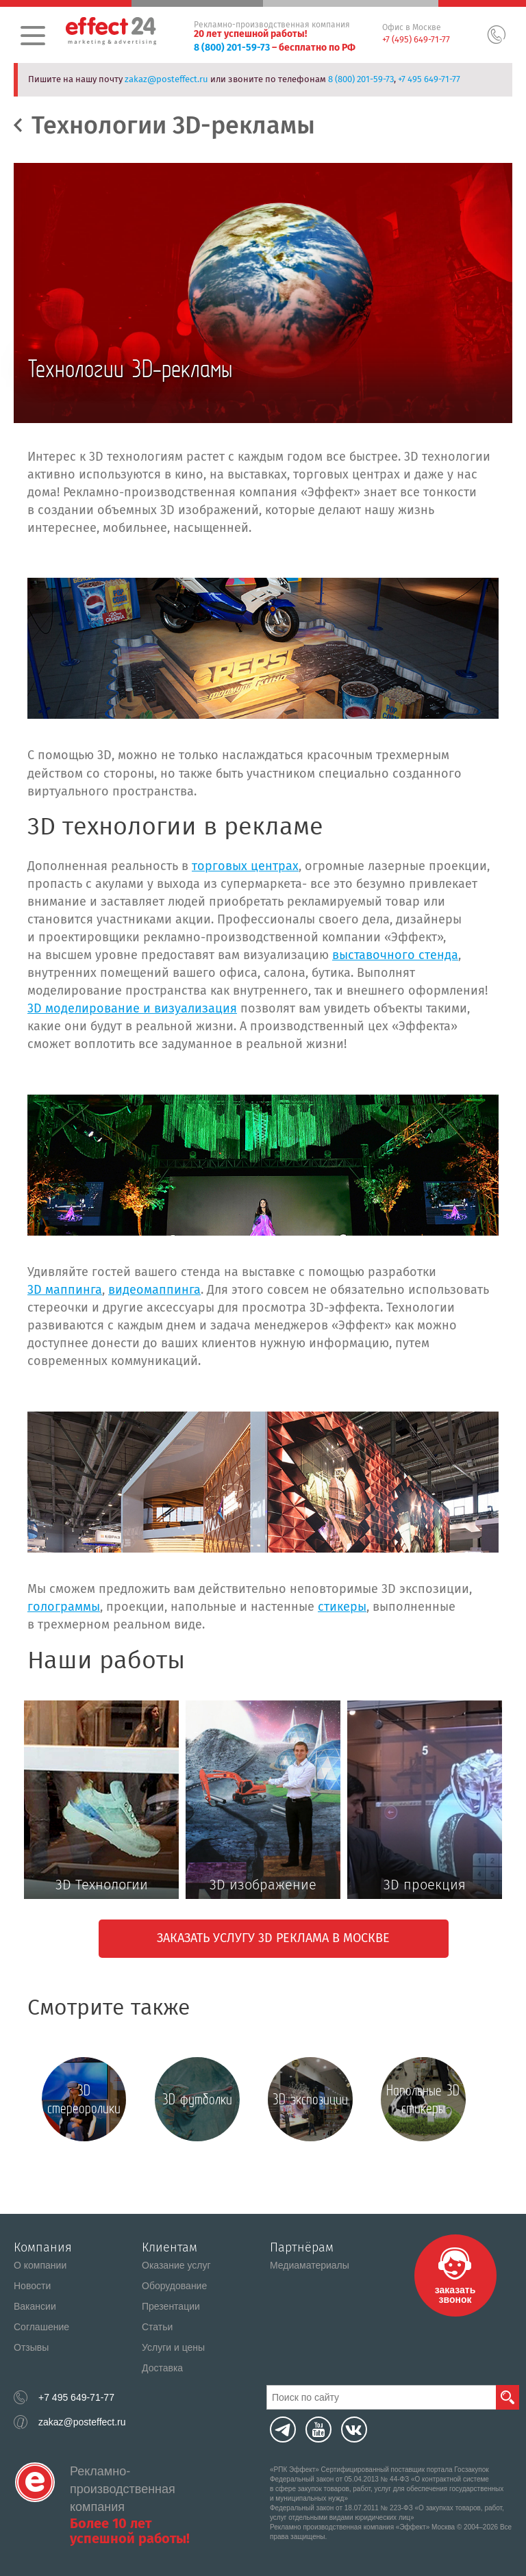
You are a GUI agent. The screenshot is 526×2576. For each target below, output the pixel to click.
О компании (40, 2265)
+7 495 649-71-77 (429, 79)
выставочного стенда (395, 954)
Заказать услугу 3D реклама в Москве (273, 1938)
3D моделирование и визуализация (132, 1008)
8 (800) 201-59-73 (232, 47)
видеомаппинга (154, 1289)
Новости (32, 2285)
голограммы (63, 1606)
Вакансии (35, 2306)
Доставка (162, 2367)
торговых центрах (245, 865)
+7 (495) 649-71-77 (416, 39)
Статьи (157, 2326)
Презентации (171, 2306)
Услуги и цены (173, 2347)
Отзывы (31, 2347)
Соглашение (41, 2326)
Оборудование (174, 2285)
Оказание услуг (176, 2265)
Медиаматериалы (309, 2265)
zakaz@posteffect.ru (166, 79)
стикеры (342, 1606)
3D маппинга (64, 1289)
